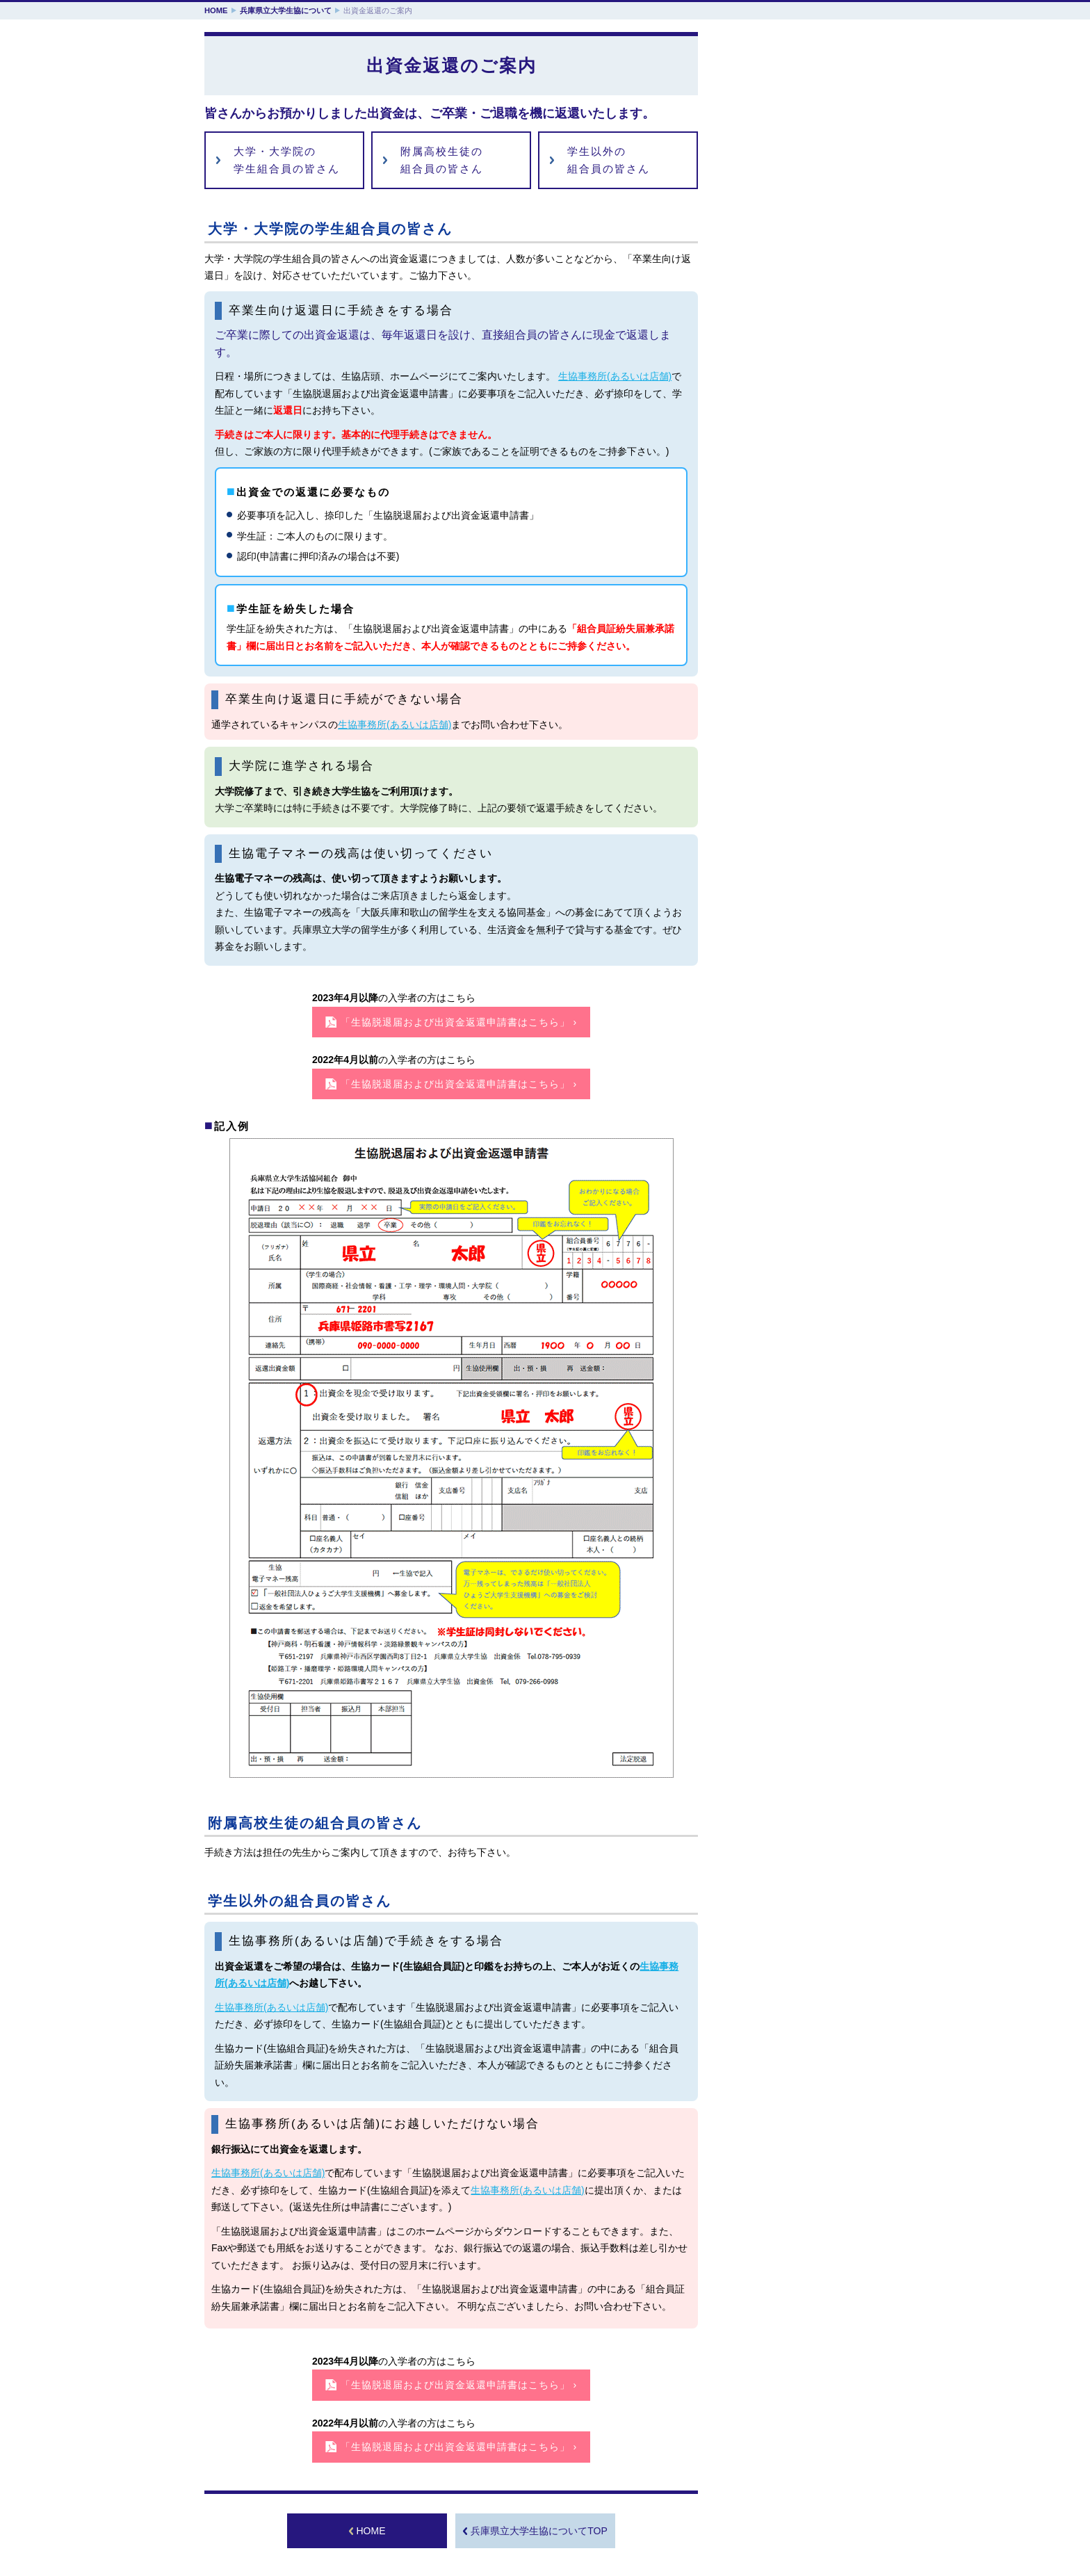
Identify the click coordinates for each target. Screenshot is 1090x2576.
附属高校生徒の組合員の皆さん (441, 160)
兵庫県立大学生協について (286, 10)
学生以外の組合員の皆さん (608, 160)
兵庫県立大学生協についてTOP (539, 2530)
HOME (216, 10)
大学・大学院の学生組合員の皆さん (287, 160)
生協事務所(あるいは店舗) (615, 376)
